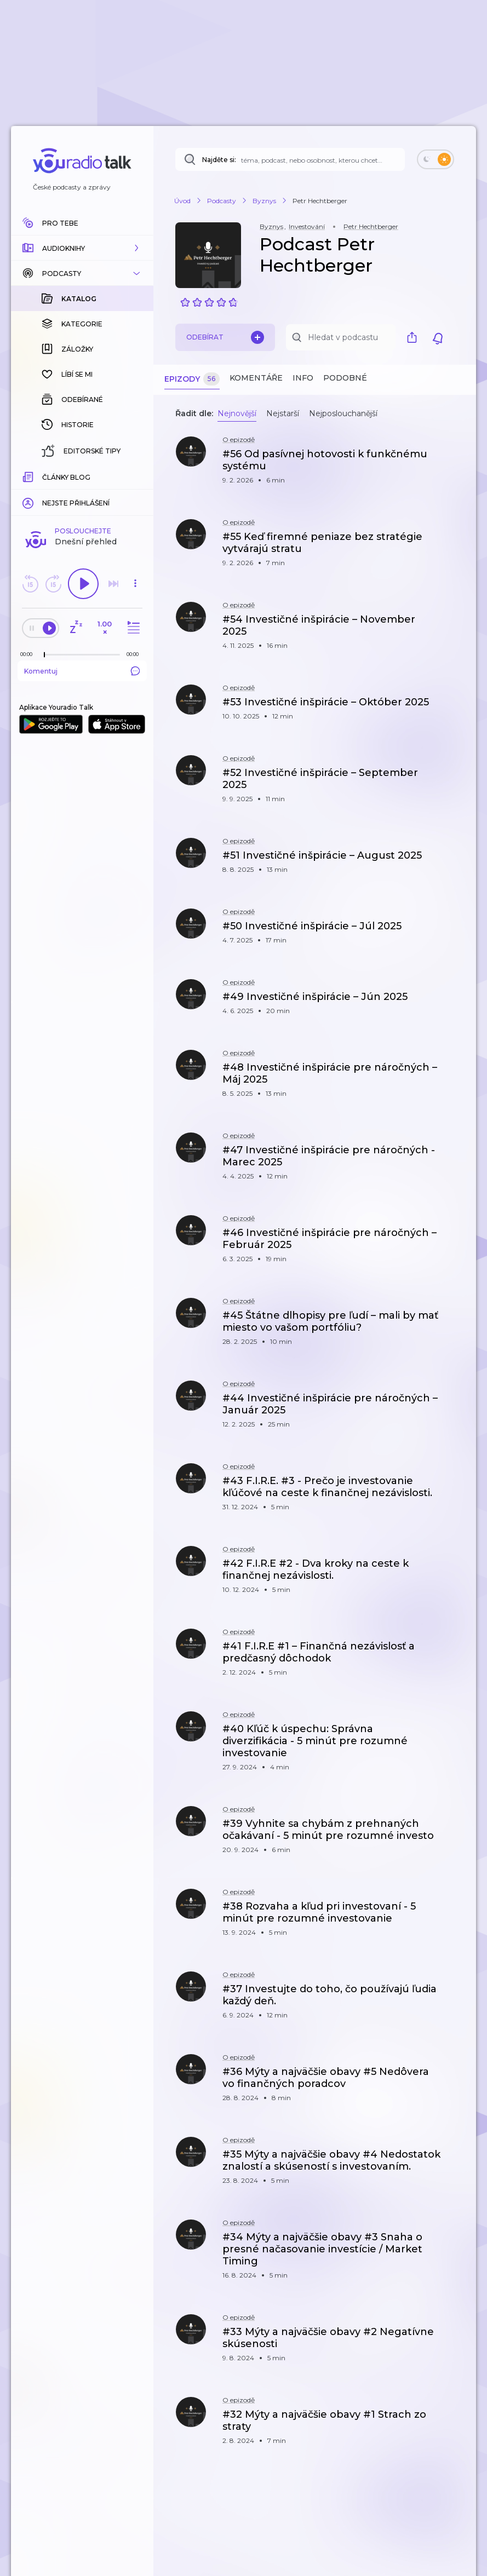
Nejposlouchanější (343, 413)
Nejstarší (282, 413)
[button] (82, 248)
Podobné (345, 378)
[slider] (44, 655)
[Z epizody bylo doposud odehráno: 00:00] (29, 654)
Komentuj (82, 671)
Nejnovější (236, 413)
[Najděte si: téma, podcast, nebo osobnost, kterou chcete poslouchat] (290, 159)
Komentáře (256, 378)
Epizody (192, 379)
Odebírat (225, 337)
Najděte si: (219, 160)
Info (303, 378)
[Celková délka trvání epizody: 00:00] (135, 654)
